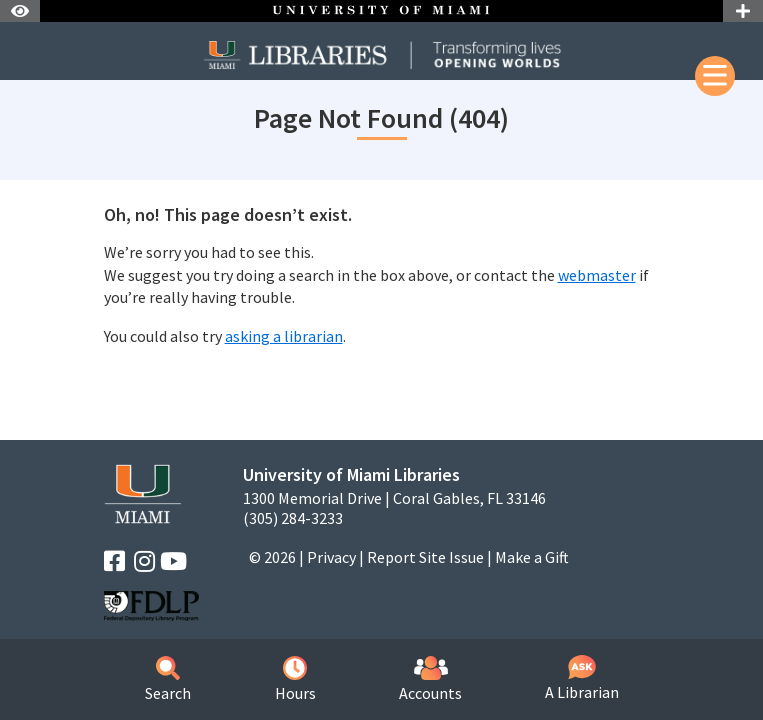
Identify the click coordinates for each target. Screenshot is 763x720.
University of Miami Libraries (351, 474)
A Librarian (582, 678)
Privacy (331, 557)
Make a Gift (532, 557)
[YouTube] (173, 561)
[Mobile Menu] (715, 76)
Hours (295, 679)
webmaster (597, 275)
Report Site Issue (425, 557)
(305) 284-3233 (293, 518)
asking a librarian (284, 336)
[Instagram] (144, 561)
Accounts (430, 679)
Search (168, 679)
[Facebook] (114, 561)
